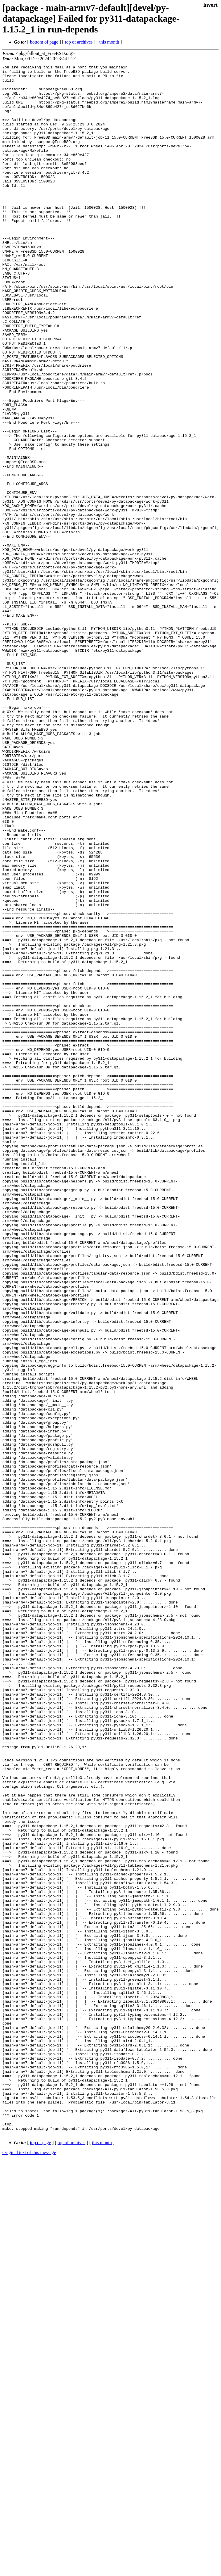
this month (109, 41)
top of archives (79, 41)
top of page (40, 2555)
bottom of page (44, 41)
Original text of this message (29, 2565)
